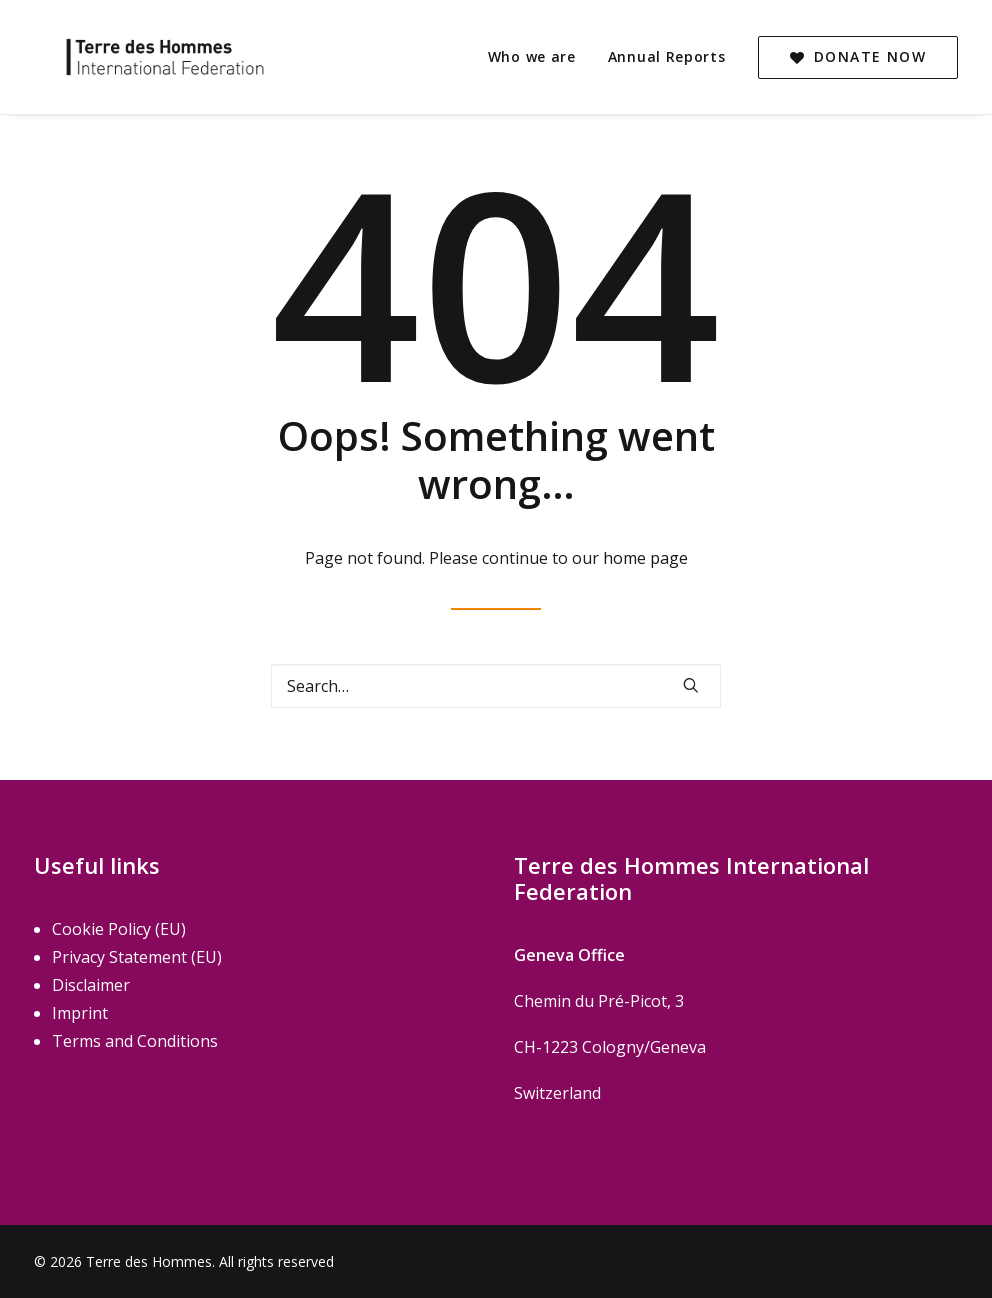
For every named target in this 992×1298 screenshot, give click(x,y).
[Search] (496, 686)
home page (645, 558)
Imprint (80, 1013)
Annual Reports (667, 56)
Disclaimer (91, 985)
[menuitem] (539, 57)
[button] (691, 685)
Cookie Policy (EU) (119, 929)
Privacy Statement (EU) (137, 957)
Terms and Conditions (135, 1041)
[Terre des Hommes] (139, 57)
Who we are (532, 56)
